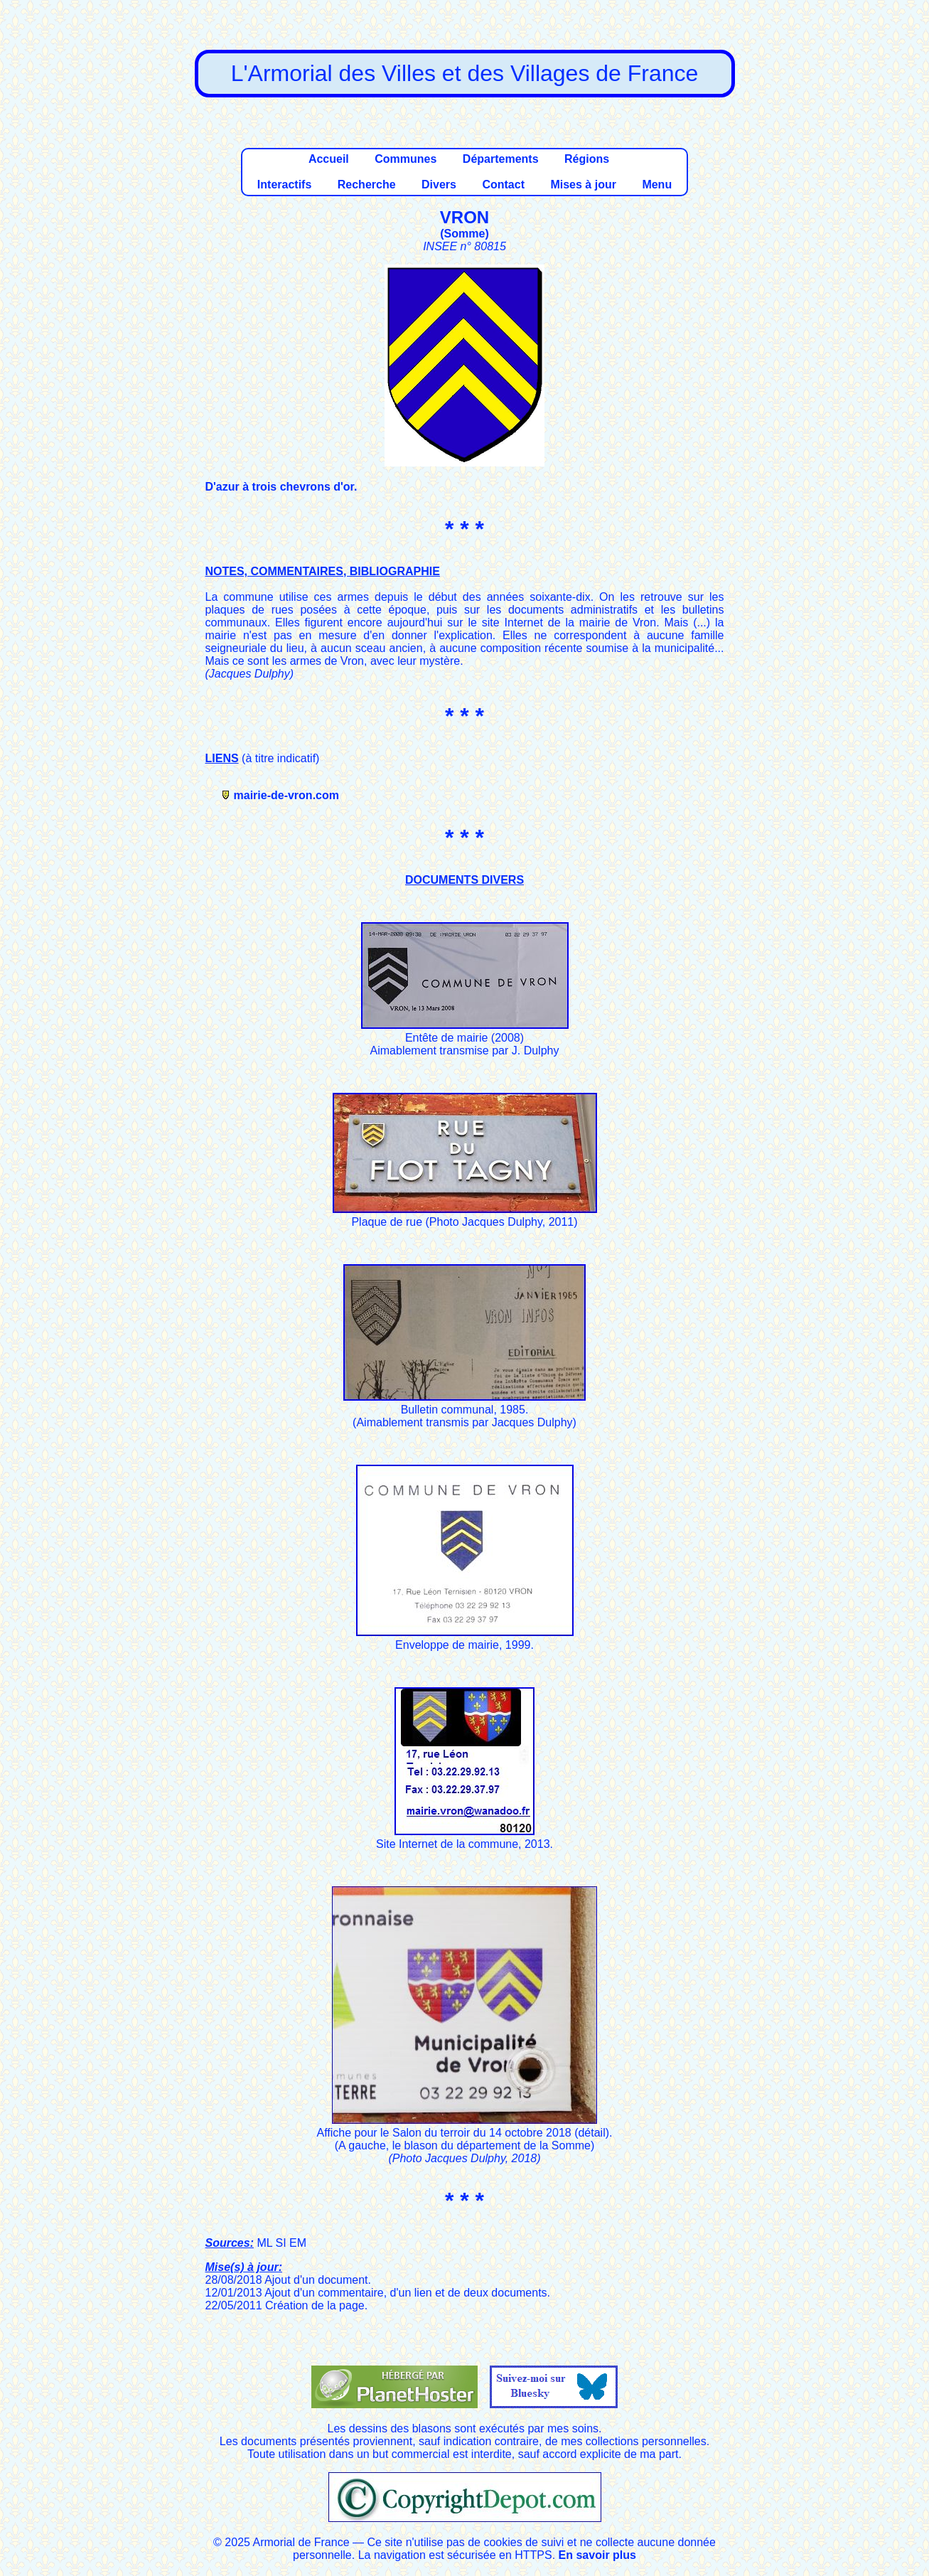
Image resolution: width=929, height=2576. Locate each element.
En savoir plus (597, 2555)
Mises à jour (583, 184)
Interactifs (284, 184)
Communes (405, 159)
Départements (501, 159)
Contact (503, 184)
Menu (657, 184)
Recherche (367, 184)
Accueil (328, 159)
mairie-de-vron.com (286, 795)
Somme (464, 234)
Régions (586, 159)
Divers (438, 184)
